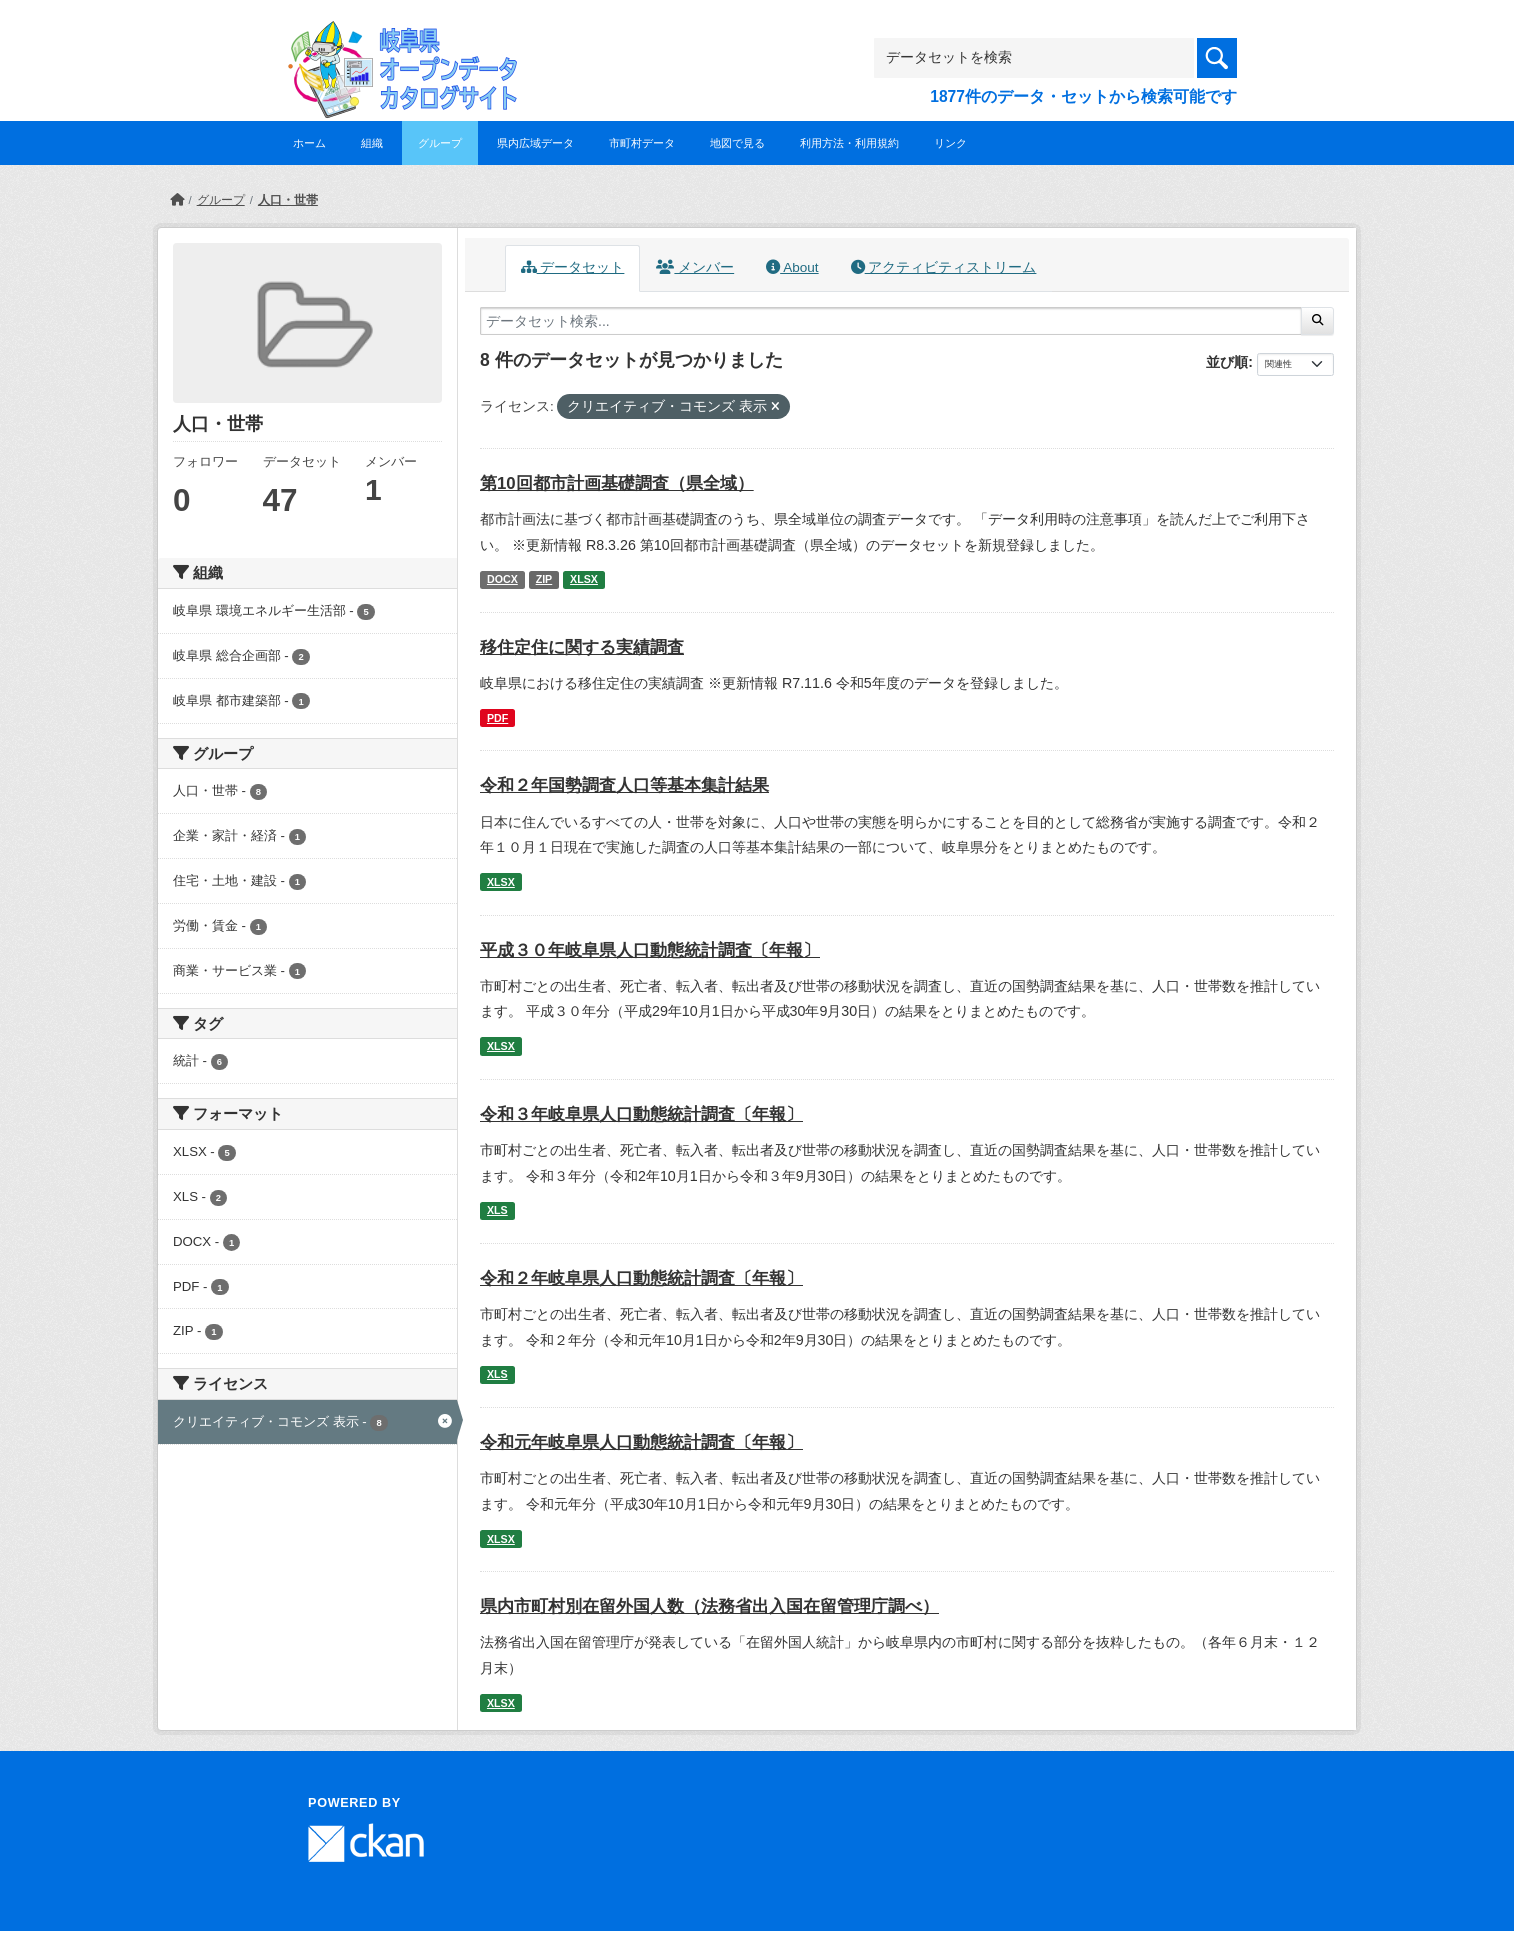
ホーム (309, 143)
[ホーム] (177, 200)
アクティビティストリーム (944, 267)
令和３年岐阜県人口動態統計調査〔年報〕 (641, 1114)
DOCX (502, 579)
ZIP (544, 579)
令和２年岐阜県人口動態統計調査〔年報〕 (641, 1278)
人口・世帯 (288, 200)
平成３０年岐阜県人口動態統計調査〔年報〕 (650, 950)
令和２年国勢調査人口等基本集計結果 (624, 785)
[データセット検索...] (891, 321)
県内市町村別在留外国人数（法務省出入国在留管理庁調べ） (709, 1606)
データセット (573, 267)
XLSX (584, 579)
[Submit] (1317, 321)
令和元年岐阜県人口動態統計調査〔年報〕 (641, 1442)
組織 (372, 143)
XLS (497, 1210)
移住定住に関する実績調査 (582, 647)
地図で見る (737, 143)
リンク (950, 143)
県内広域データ (535, 143)
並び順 (1227, 362)
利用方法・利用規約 (849, 143)
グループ (440, 143)
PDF (497, 718)
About (792, 267)
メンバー (695, 267)
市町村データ (642, 143)
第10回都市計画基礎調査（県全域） (617, 483)
